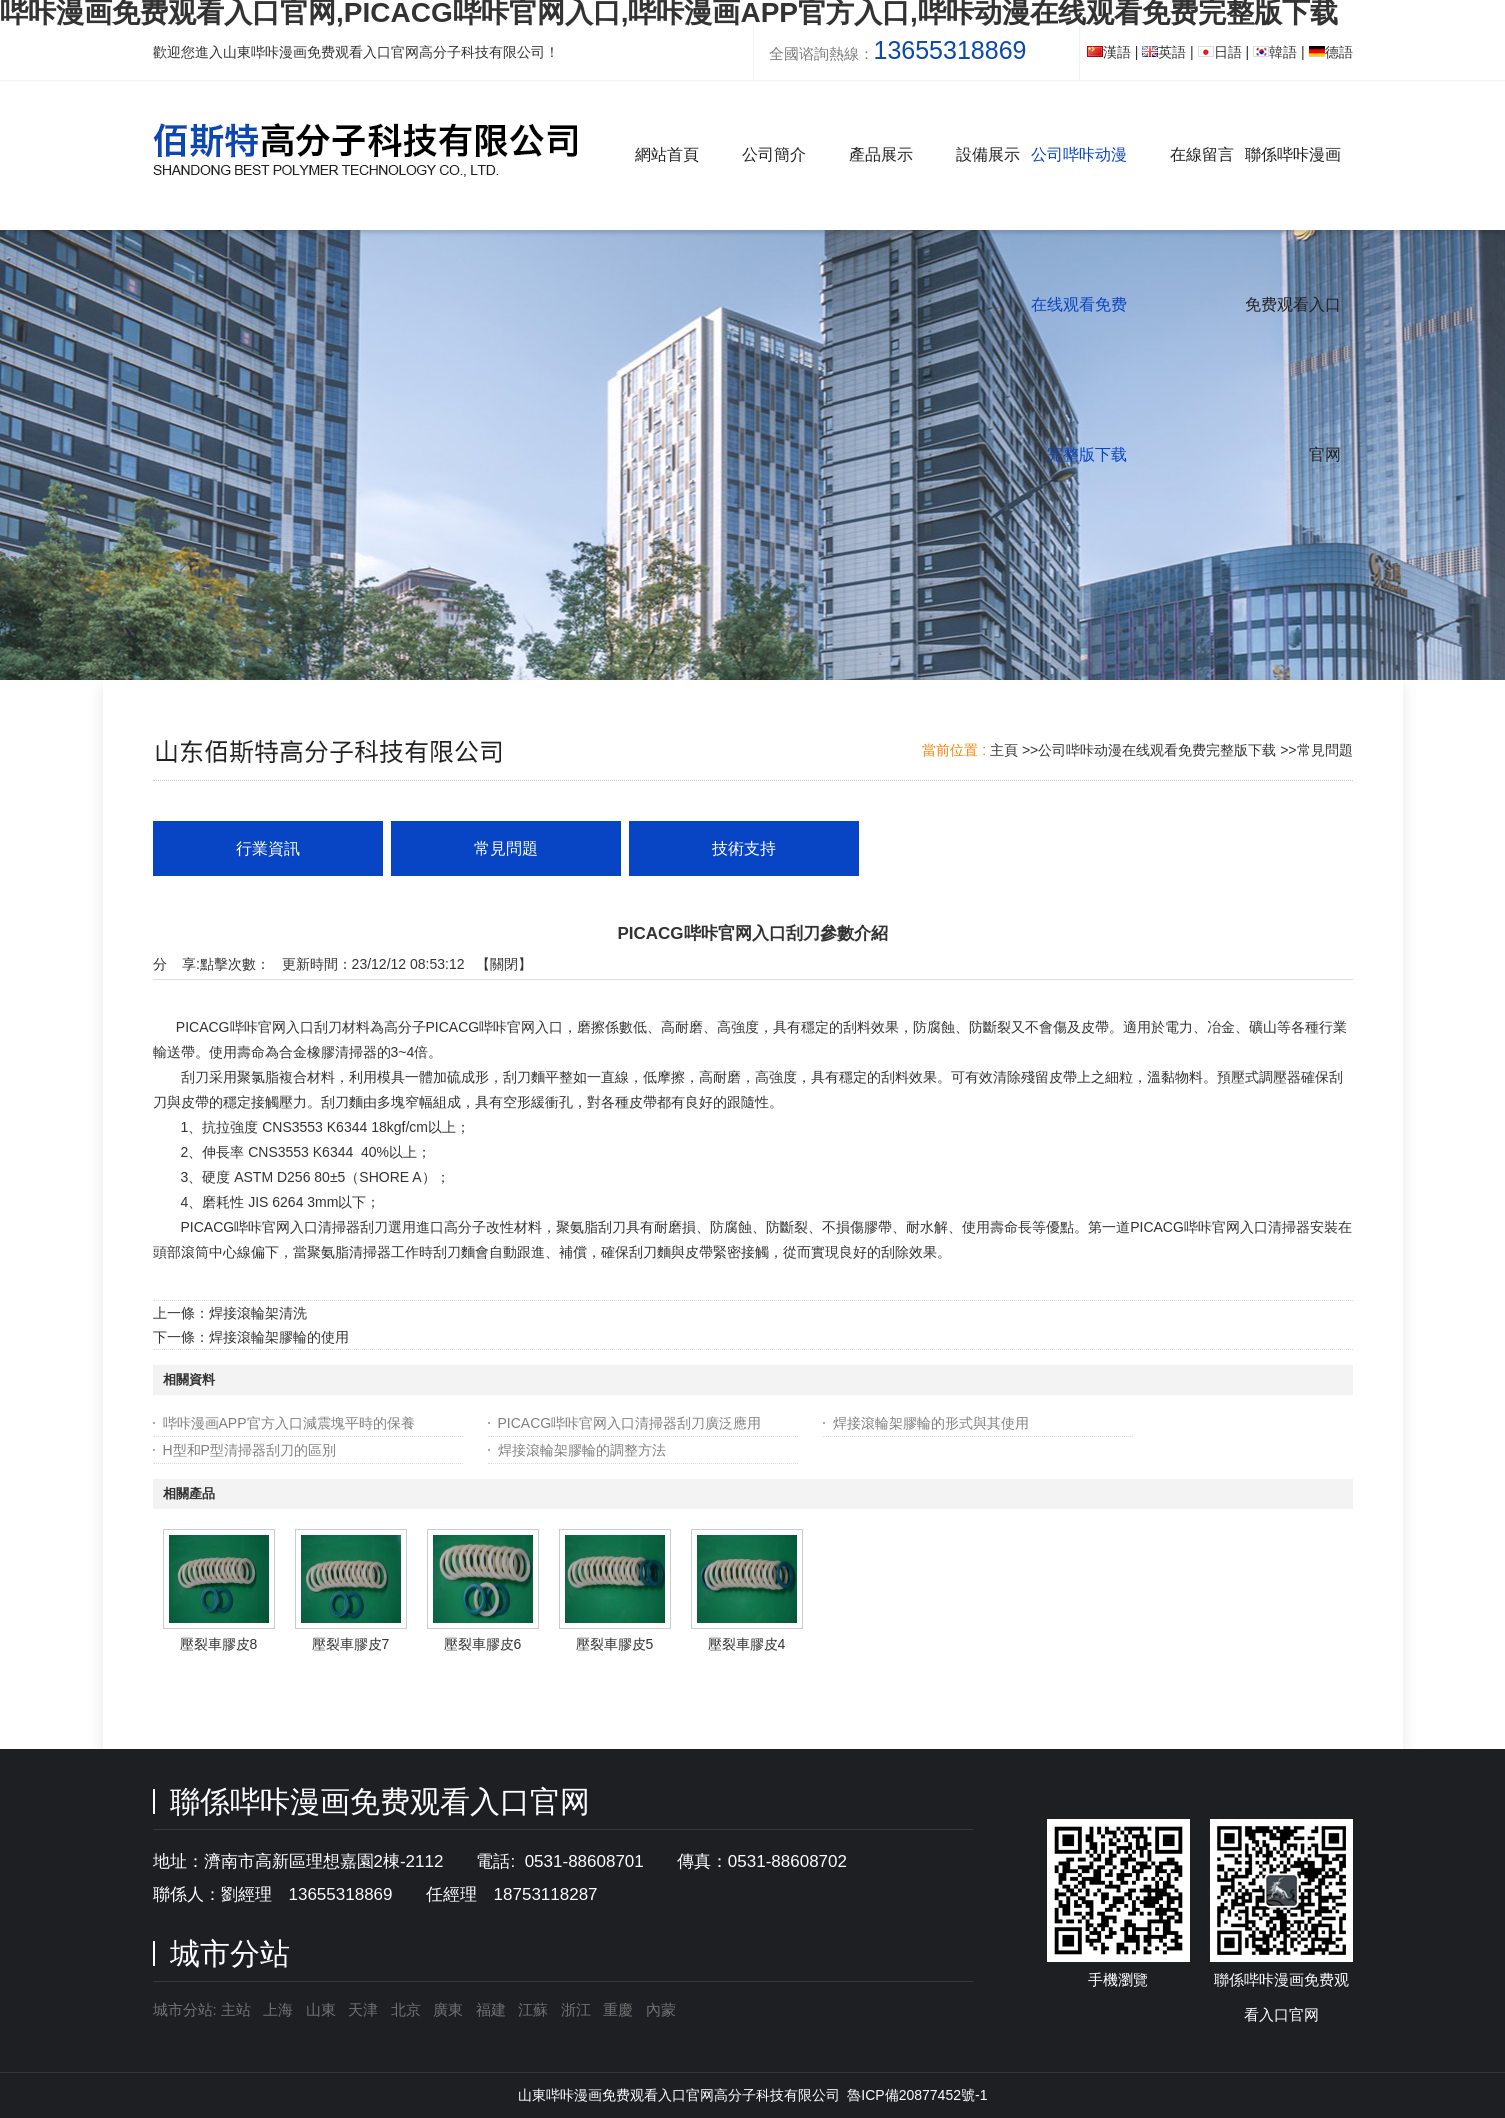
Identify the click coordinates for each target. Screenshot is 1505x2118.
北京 (406, 2009)
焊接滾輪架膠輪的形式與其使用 (931, 1423)
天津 (363, 2009)
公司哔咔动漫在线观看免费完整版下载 (1157, 750)
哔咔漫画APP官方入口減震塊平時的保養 (289, 1423)
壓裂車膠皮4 (747, 1644)
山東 (321, 2009)
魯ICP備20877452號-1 (917, 2095)
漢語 (1109, 52)
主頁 (1004, 750)
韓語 (1275, 52)
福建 (491, 2009)
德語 (1331, 52)
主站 (234, 2009)
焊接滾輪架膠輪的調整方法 (582, 1450)
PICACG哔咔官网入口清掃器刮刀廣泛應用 (630, 1423)
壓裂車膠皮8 (219, 1644)
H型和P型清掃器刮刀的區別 (249, 1450)
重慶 (618, 2009)
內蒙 (661, 2009)
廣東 (448, 2009)
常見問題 (1325, 750)
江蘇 (533, 2009)
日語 (1220, 52)
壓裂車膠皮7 (351, 1644)
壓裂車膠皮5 (615, 1644)
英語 (1164, 52)
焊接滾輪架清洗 (258, 1313)
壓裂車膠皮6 (483, 1644)
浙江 (576, 2009)
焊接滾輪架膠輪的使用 (279, 1337)
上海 (278, 2009)
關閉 (504, 964)
